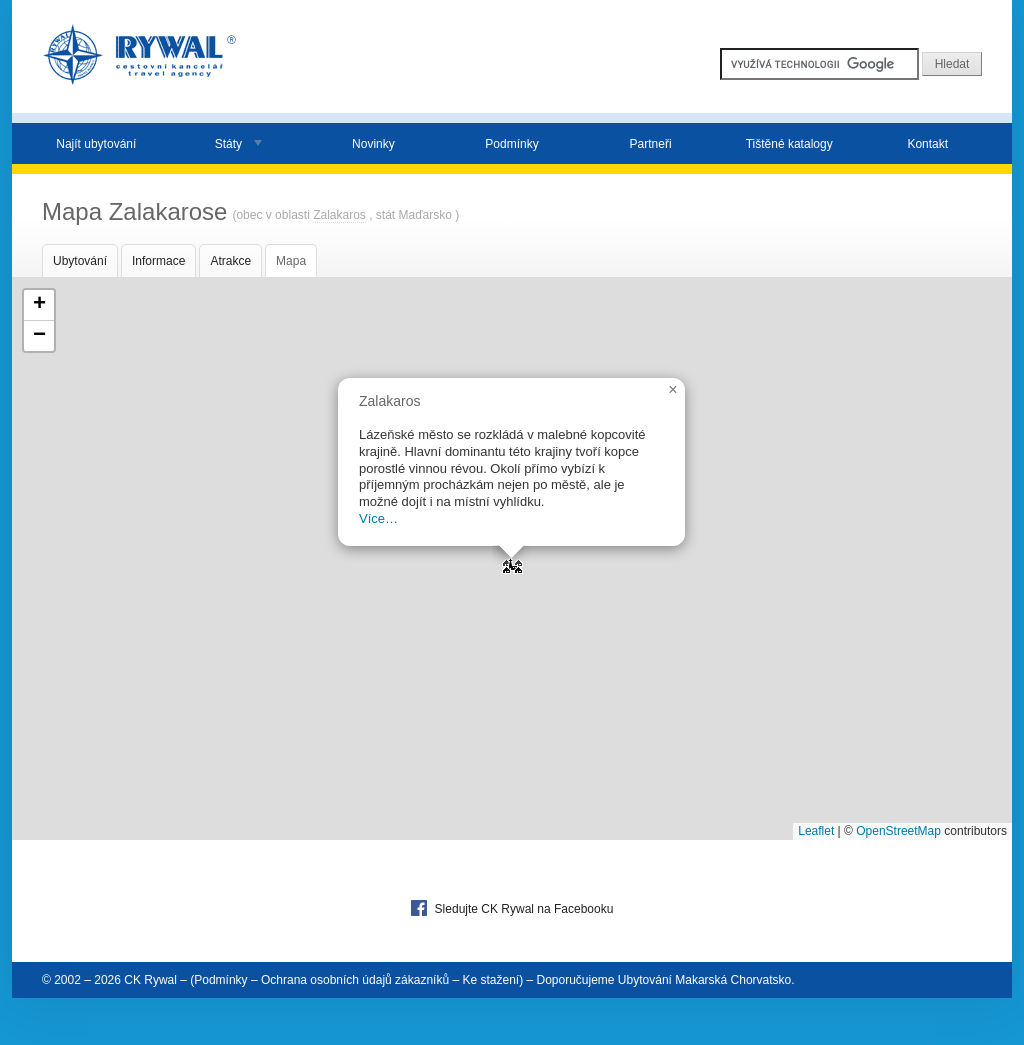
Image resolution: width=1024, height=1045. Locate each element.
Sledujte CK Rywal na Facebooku (512, 908)
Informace (158, 261)
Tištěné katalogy (789, 144)
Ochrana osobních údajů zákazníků (355, 980)
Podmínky (511, 144)
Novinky (373, 144)
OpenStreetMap (898, 831)
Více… (378, 518)
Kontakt (927, 144)
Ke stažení (490, 980)
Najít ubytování (96, 144)
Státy (228, 144)
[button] (512, 559)
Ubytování (80, 261)
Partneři (651, 144)
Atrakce (230, 261)
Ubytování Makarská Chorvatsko (704, 980)
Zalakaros (339, 215)
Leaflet (816, 831)
